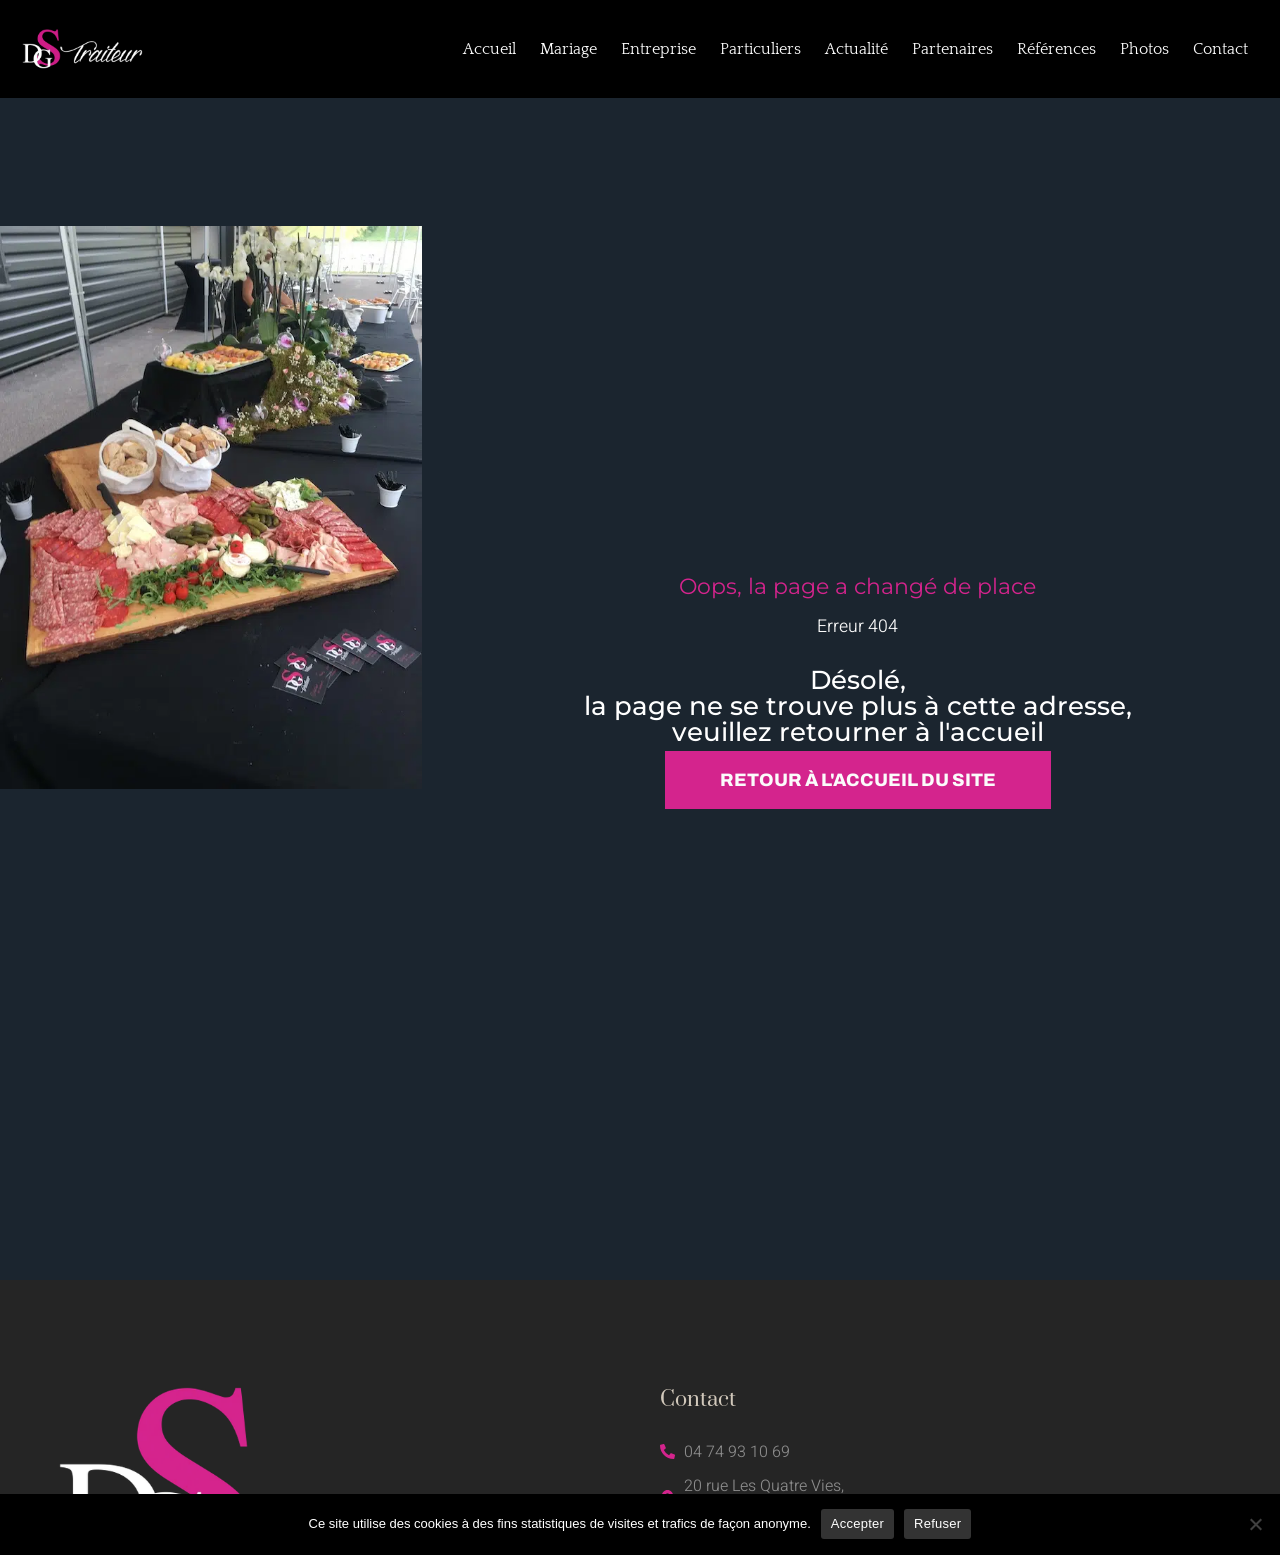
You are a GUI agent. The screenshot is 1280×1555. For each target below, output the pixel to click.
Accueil (489, 49)
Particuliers (760, 49)
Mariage (568, 49)
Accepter (857, 1523)
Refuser (937, 1523)
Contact (1220, 49)
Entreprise (658, 49)
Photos (1144, 49)
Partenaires (952, 49)
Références (1056, 49)
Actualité (856, 49)
